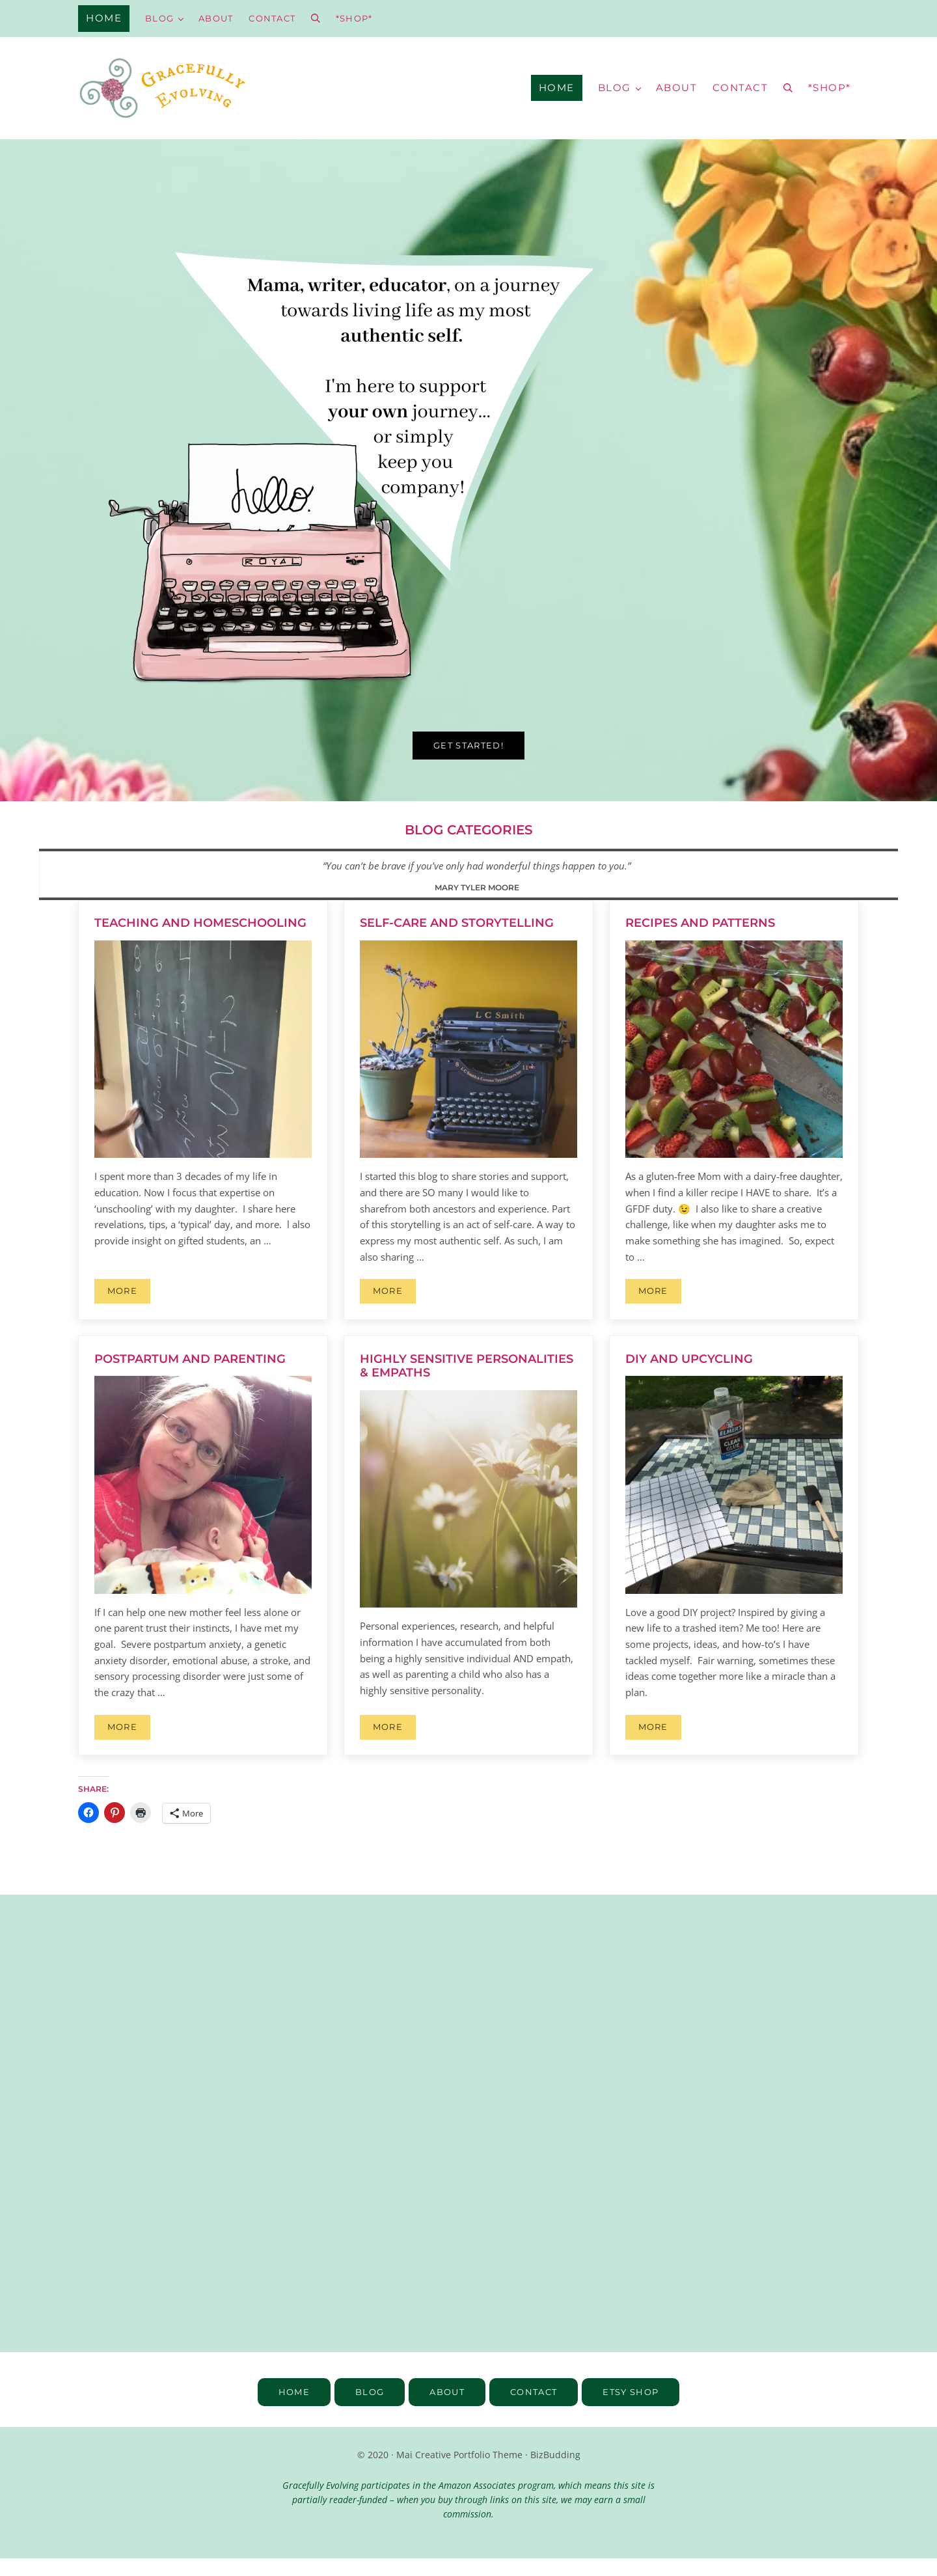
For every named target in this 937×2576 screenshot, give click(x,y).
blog (364, 2409)
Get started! (469, 761)
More (128, 1310)
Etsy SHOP (636, 2409)
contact (534, 2409)
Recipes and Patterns (700, 940)
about (445, 2409)
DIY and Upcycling (689, 1376)
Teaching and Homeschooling (200, 940)
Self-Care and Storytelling (457, 940)
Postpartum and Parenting (190, 1376)
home (287, 2409)
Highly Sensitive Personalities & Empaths (466, 1383)
